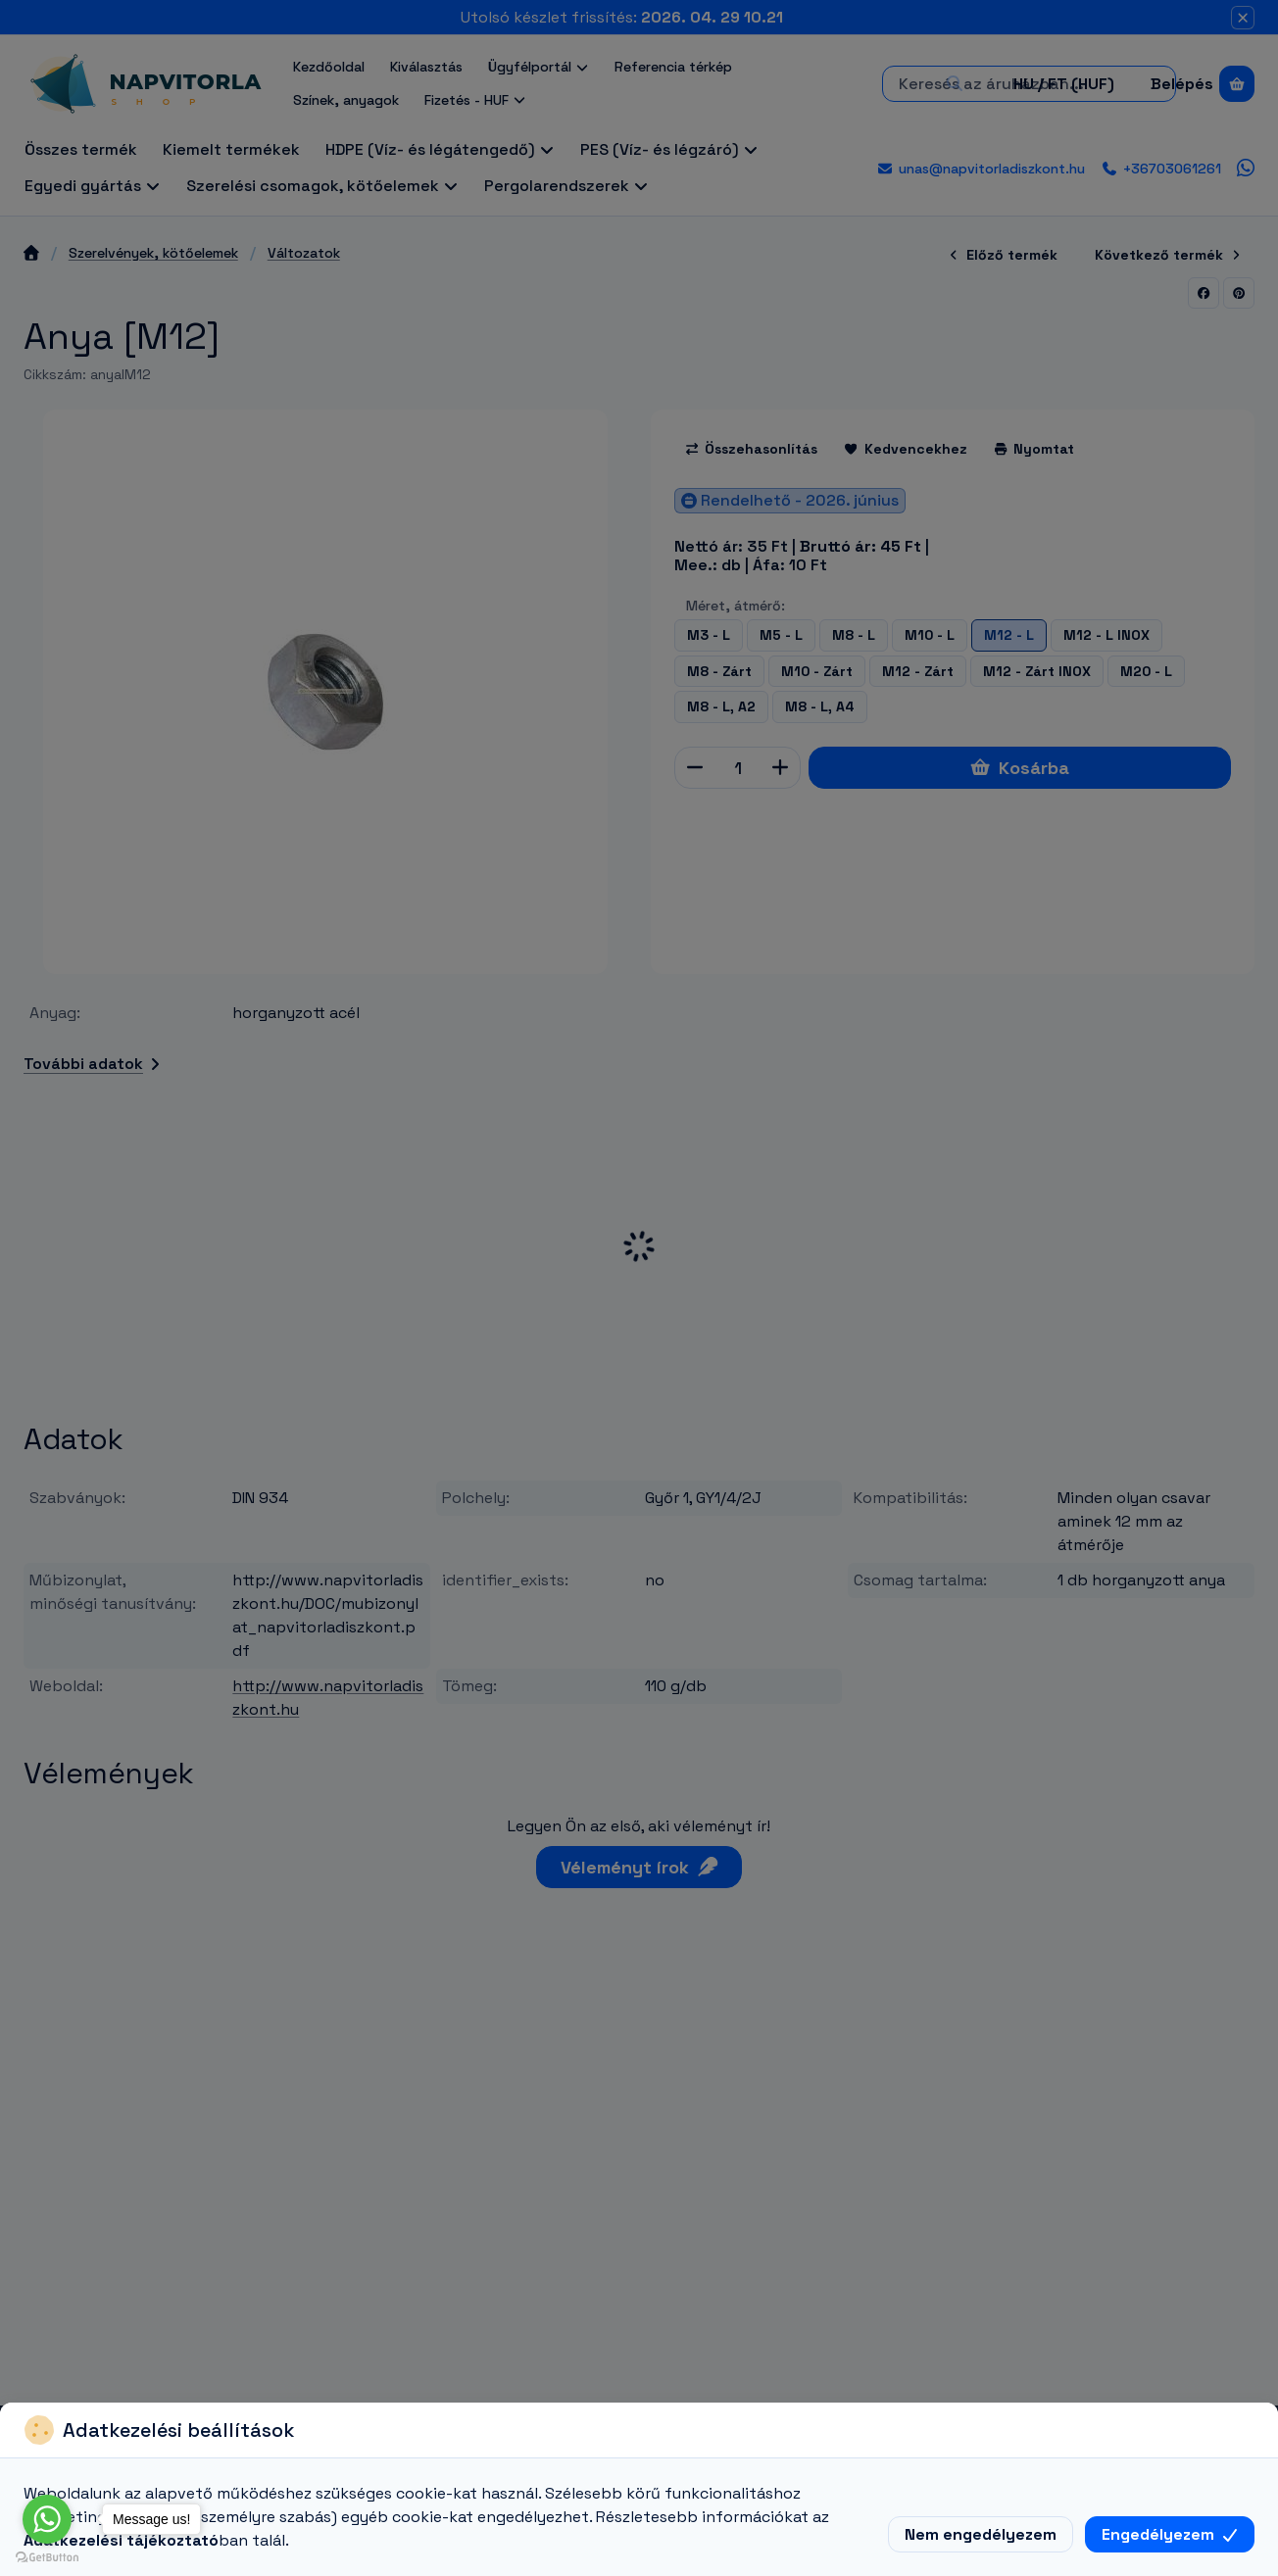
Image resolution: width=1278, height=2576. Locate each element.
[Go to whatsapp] (47, 2519)
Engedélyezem (1170, 2534)
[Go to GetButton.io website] (47, 2556)
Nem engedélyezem (981, 2534)
